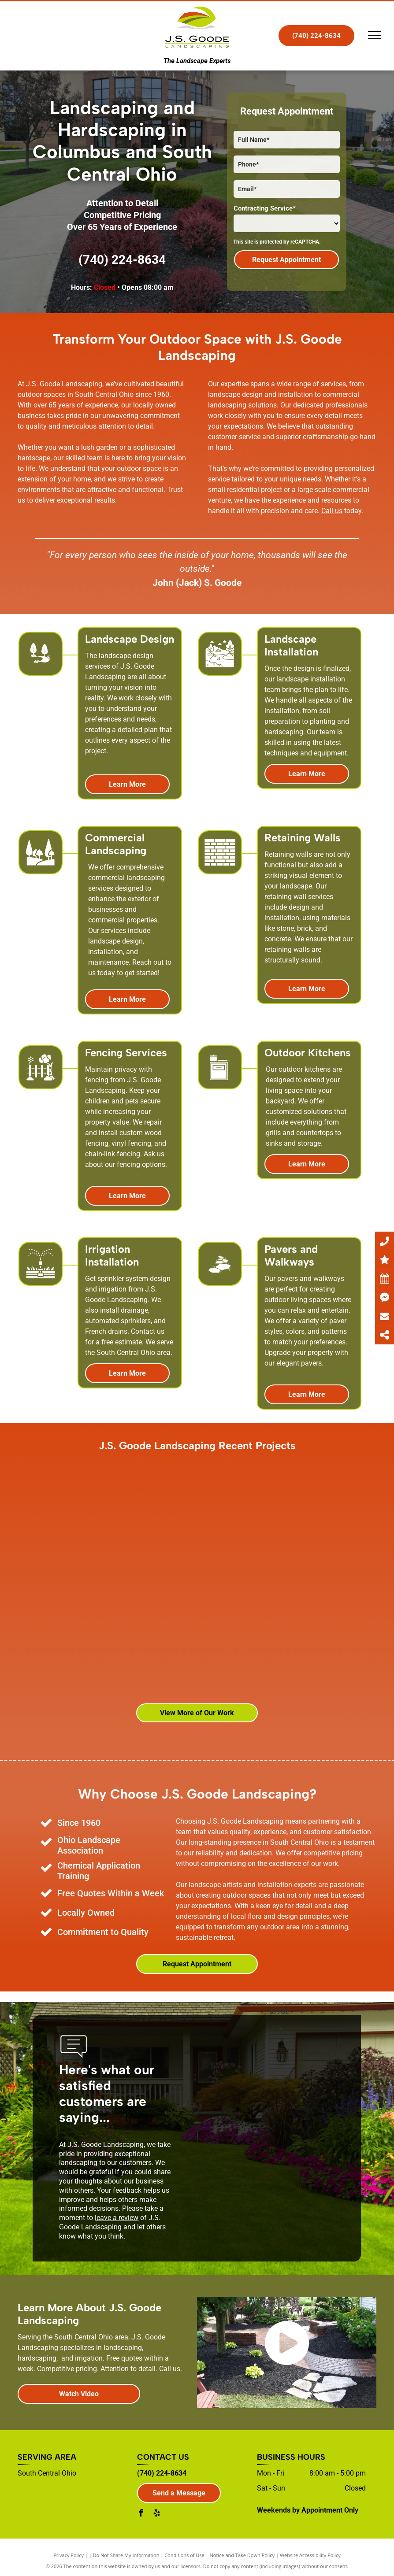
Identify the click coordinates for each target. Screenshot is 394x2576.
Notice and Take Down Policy (242, 2555)
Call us (331, 511)
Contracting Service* (265, 208)
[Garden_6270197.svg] (40, 1086)
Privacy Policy (68, 2555)
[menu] (374, 35)
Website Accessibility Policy (310, 2555)
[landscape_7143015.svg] (40, 871)
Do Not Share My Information (126, 2555)
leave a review (116, 2217)
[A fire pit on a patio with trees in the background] (201, 1502)
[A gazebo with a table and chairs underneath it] (100, 1532)
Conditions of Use (184, 2555)
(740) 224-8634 (122, 259)
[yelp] (156, 2514)
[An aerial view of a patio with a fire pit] (197, 1621)
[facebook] (140, 2514)
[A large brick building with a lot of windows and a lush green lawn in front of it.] (78, 1651)
